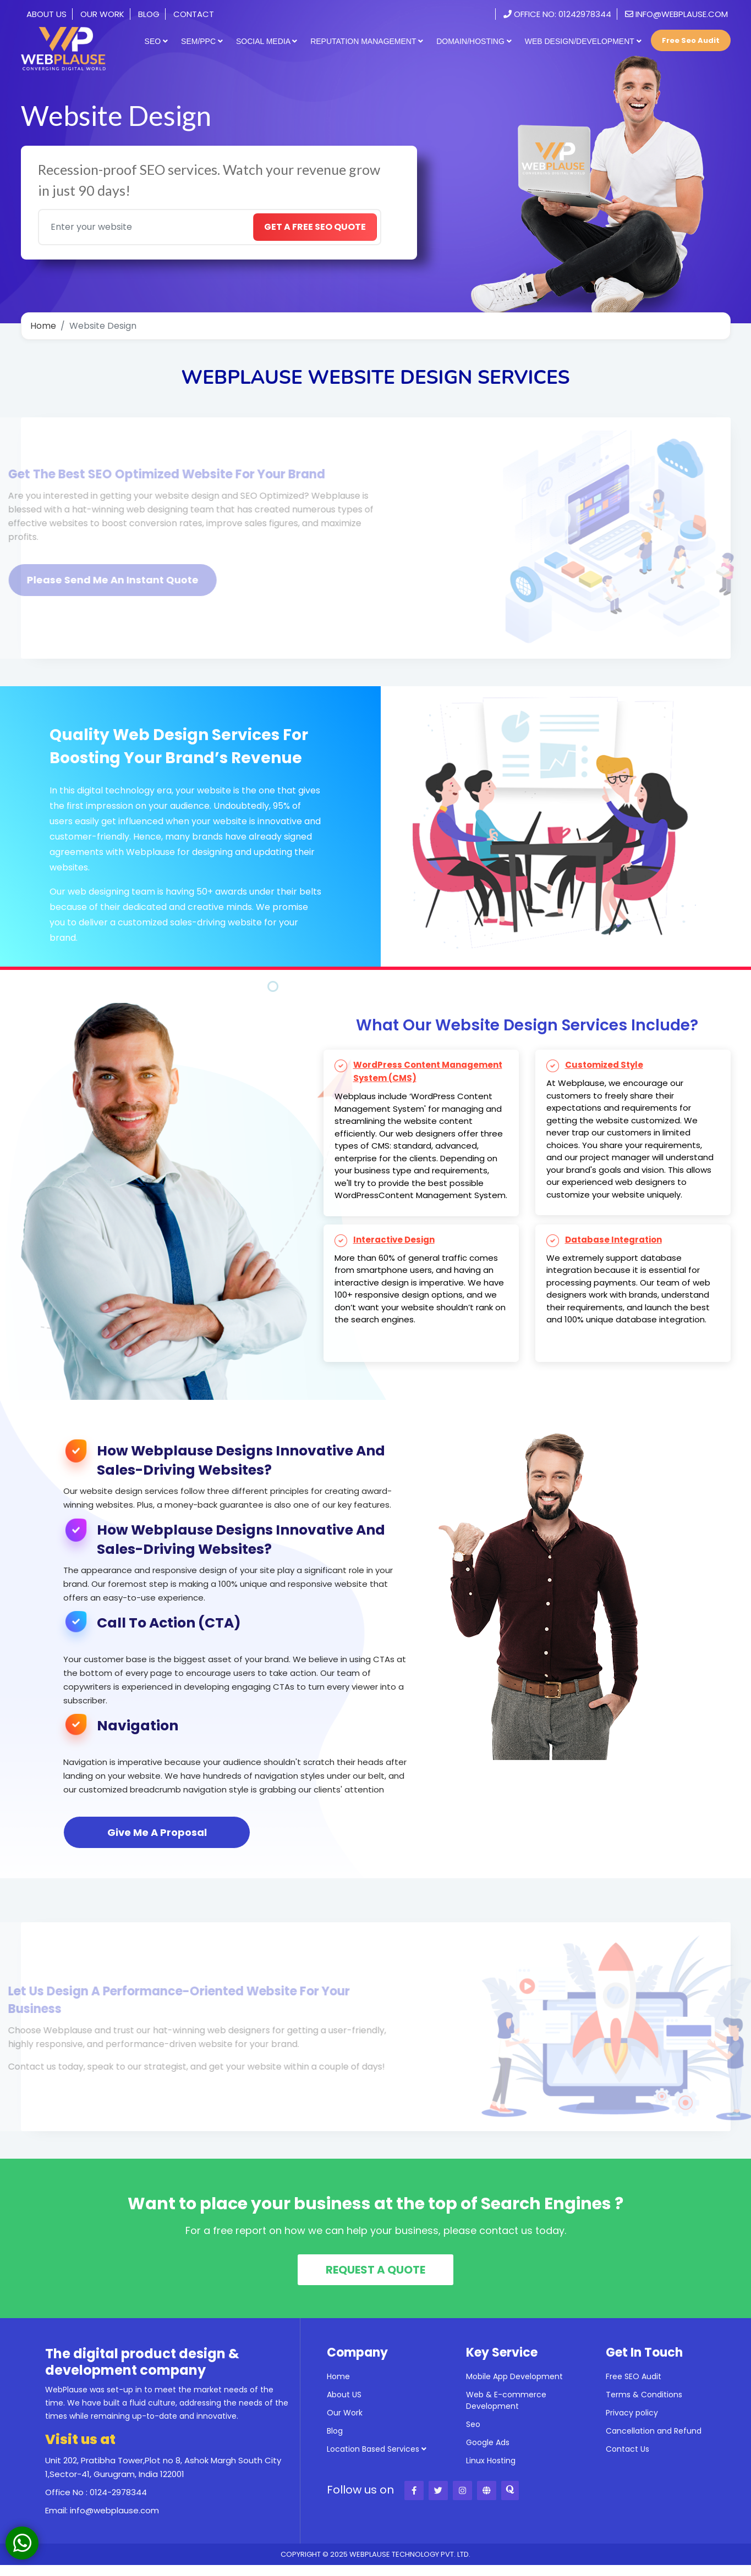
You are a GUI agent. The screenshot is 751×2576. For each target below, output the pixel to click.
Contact (193, 14)
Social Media (266, 41)
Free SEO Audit (633, 2376)
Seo (473, 2424)
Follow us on (360, 2489)
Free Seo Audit (691, 40)
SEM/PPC (202, 41)
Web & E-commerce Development (506, 2400)
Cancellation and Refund (653, 2430)
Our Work (102, 14)
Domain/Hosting (474, 41)
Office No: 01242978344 (557, 14)
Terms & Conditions (644, 2394)
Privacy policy (632, 2412)
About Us (46, 14)
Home (43, 325)
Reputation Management (366, 41)
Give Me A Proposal (157, 1832)
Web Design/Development (583, 41)
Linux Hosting (491, 2460)
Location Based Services (376, 2448)
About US (344, 2394)
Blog (149, 14)
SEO (156, 41)
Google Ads (487, 2442)
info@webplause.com (676, 14)
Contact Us (627, 2448)
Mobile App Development (514, 2376)
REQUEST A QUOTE (375, 2269)
